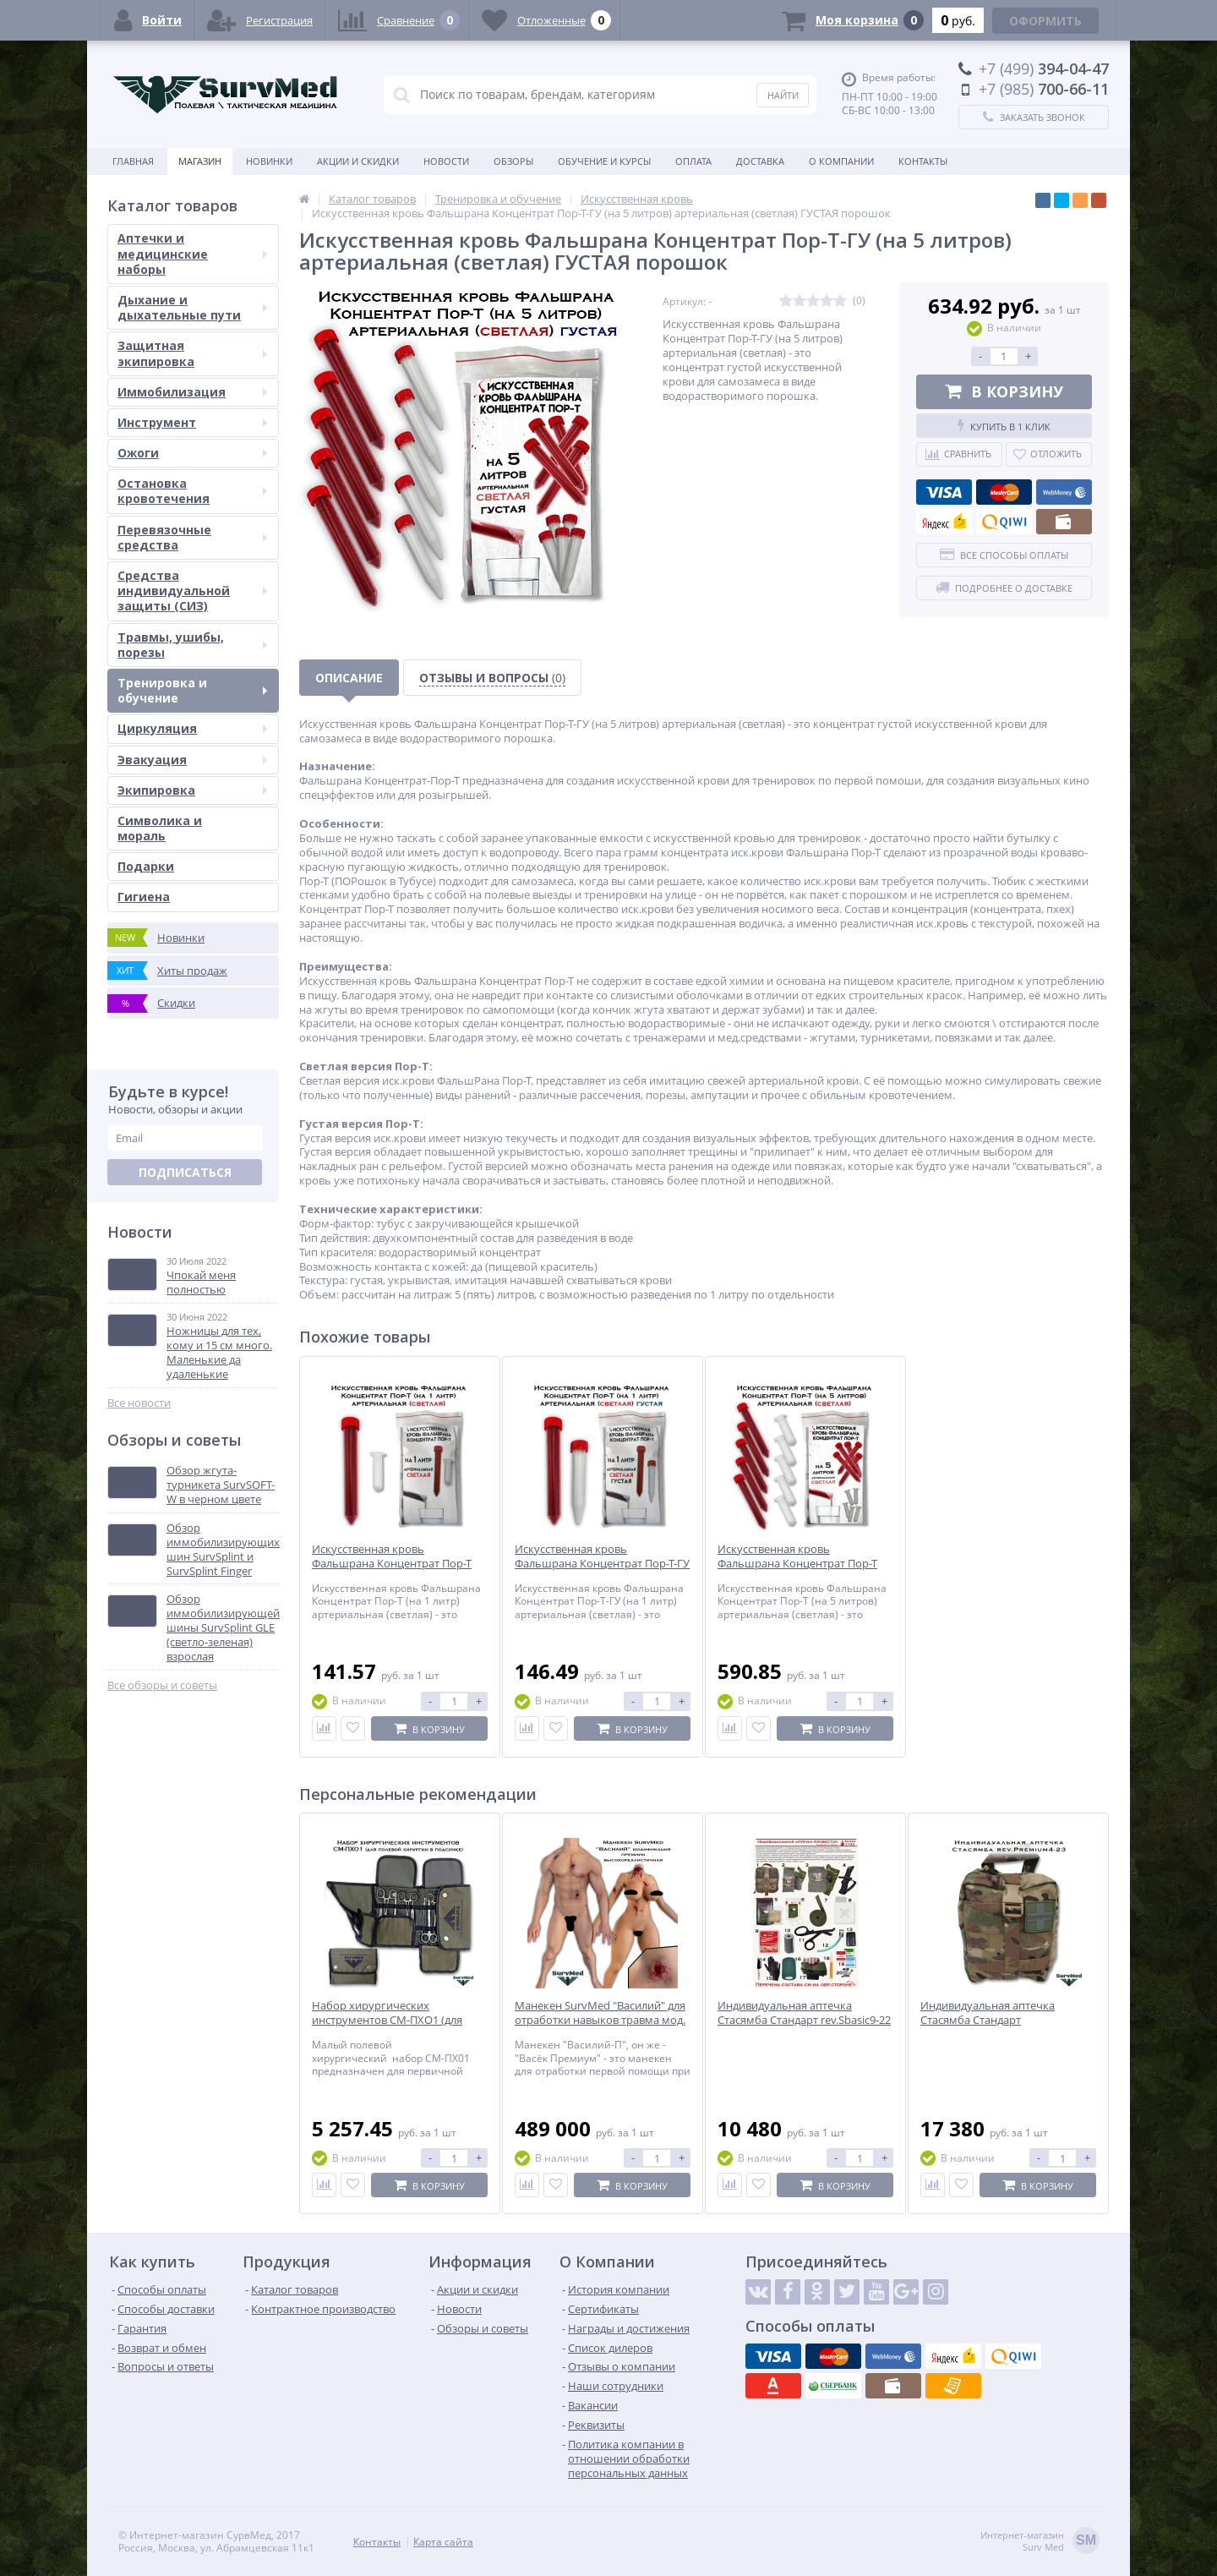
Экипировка (192, 790)
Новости (446, 161)
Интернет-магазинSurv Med (1040, 2542)
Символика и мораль (159, 828)
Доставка (760, 161)
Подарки (145, 866)
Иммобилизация (192, 392)
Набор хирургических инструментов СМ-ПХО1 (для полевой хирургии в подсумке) (393, 2020)
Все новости (139, 1403)
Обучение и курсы (604, 161)
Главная (133, 161)
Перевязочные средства (192, 537)
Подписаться (185, 1172)
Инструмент (192, 422)
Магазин (199, 161)
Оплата (693, 161)
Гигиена (143, 897)
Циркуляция (192, 728)
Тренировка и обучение (192, 690)
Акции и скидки (358, 161)
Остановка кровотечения (192, 490)
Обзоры (513, 161)
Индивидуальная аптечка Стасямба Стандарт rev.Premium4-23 (987, 2020)
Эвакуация (192, 760)
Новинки (269, 161)
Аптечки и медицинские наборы (192, 253)
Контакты (922, 161)
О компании (841, 161)
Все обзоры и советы (162, 1685)
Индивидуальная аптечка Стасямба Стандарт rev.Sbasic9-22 (804, 2013)
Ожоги (192, 453)
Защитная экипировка (192, 353)
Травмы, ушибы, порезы (192, 644)
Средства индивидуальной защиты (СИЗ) (192, 590)
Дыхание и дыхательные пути (192, 307)
